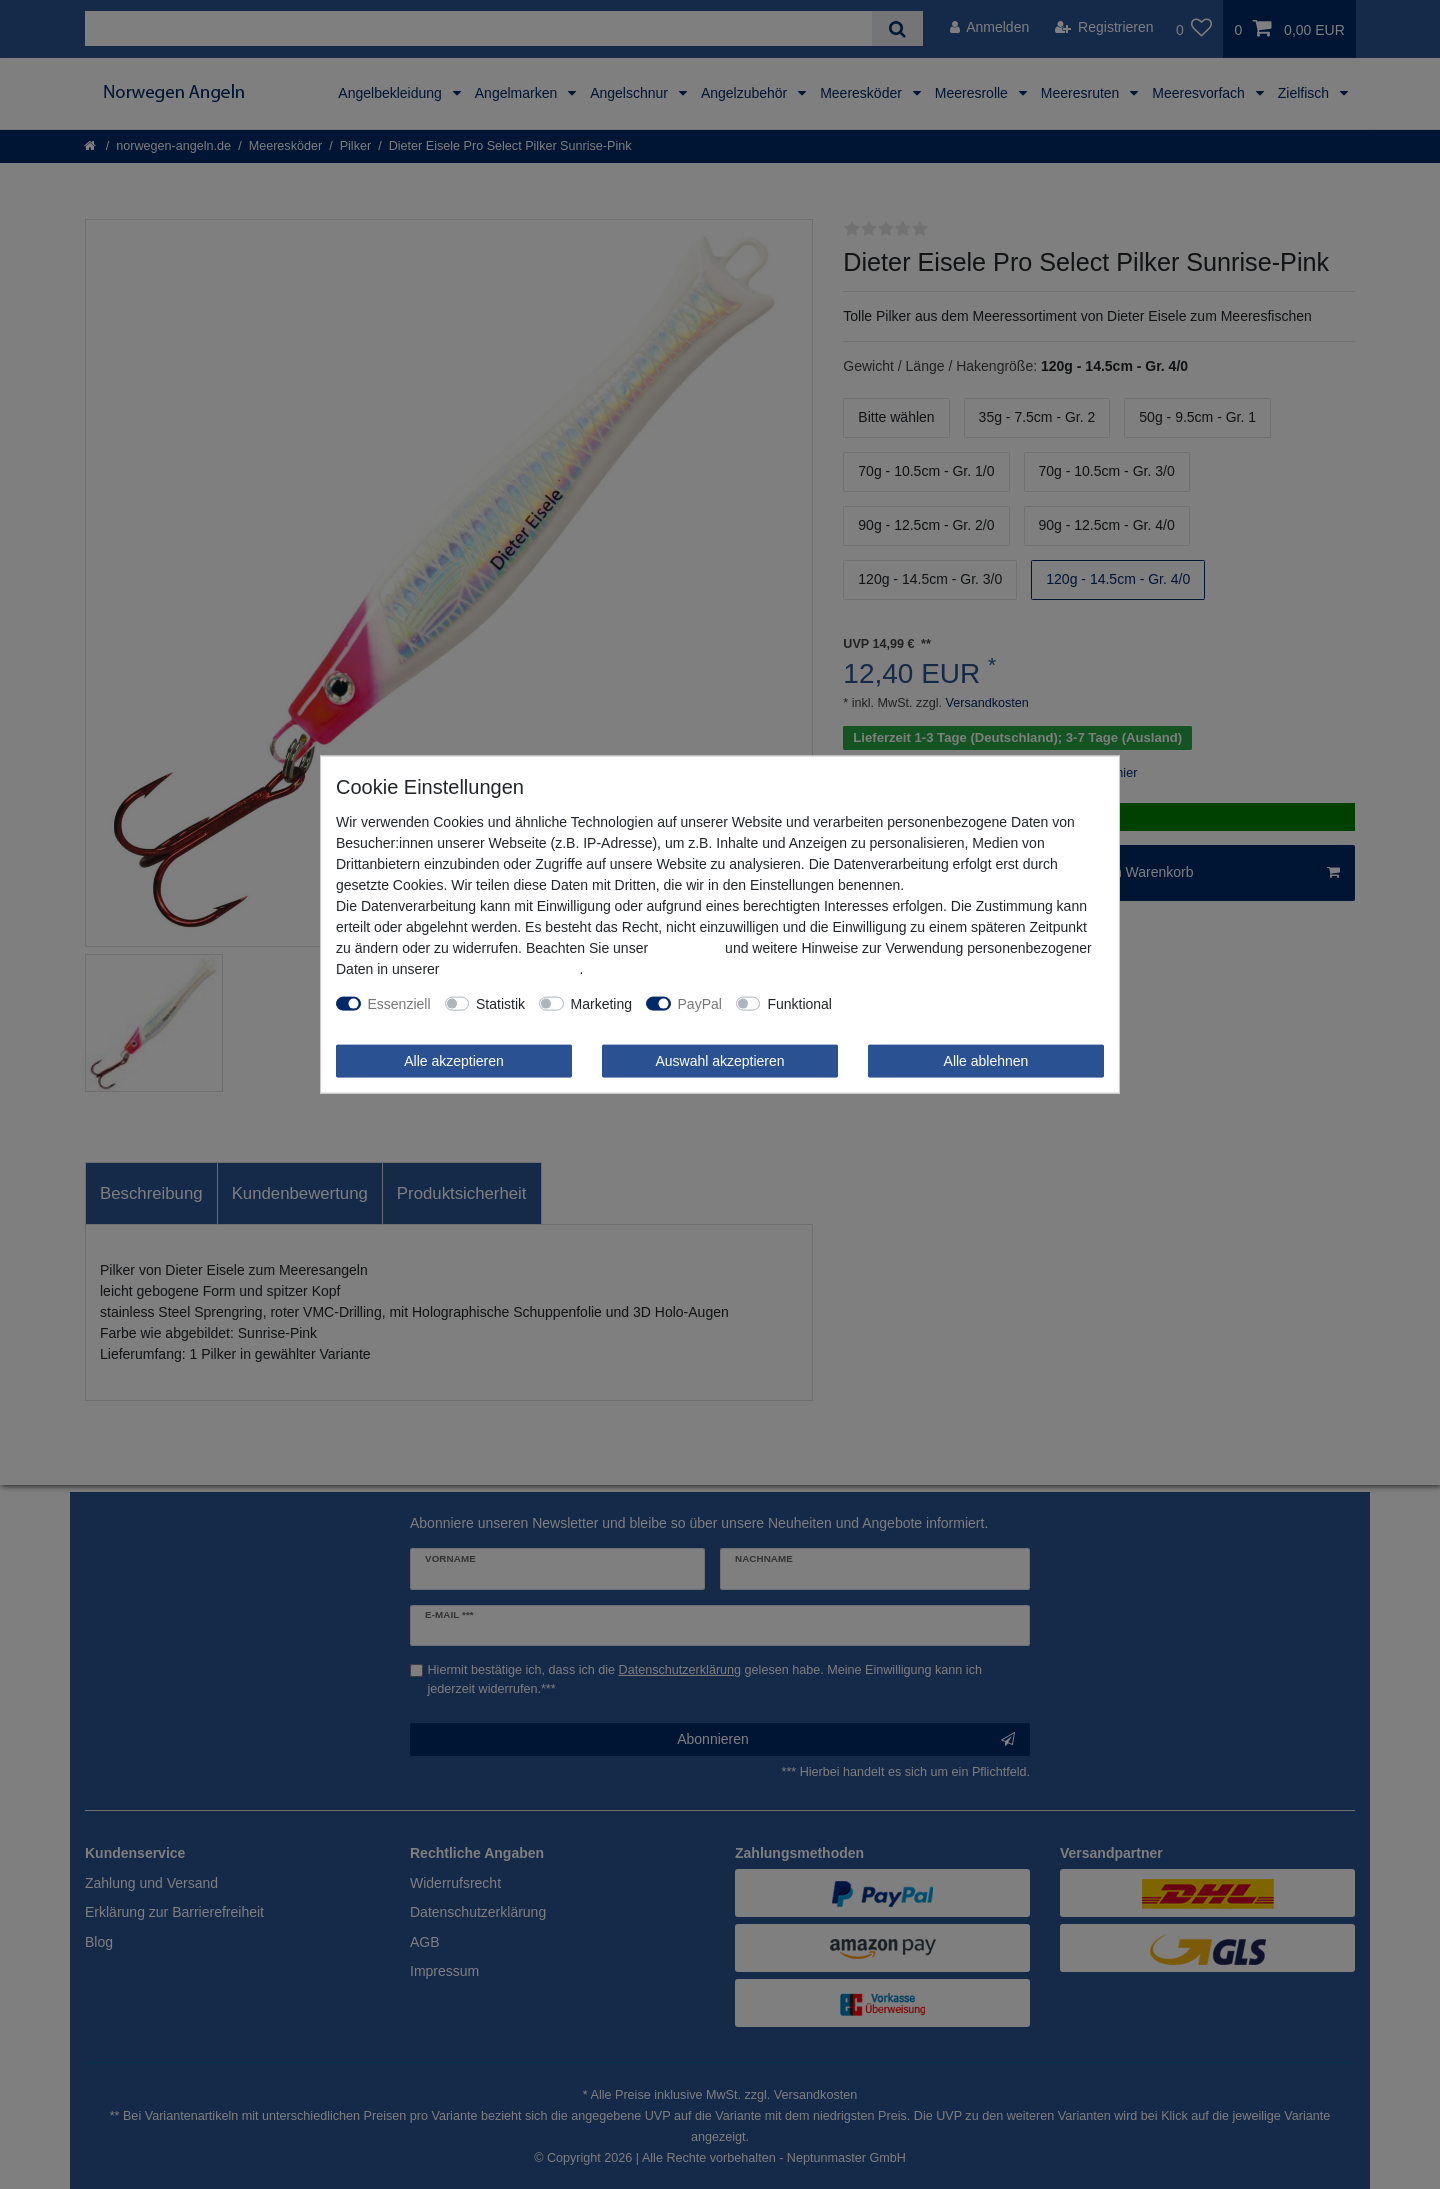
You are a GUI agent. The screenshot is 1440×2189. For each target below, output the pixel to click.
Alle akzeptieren (454, 1060)
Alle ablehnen (986, 1060)
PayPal (700, 1003)
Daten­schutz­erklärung (511, 968)
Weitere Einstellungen (914, 1003)
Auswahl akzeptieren (719, 1060)
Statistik (500, 1003)
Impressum (686, 947)
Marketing (601, 1003)
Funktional (799, 1003)
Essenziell (399, 1003)
